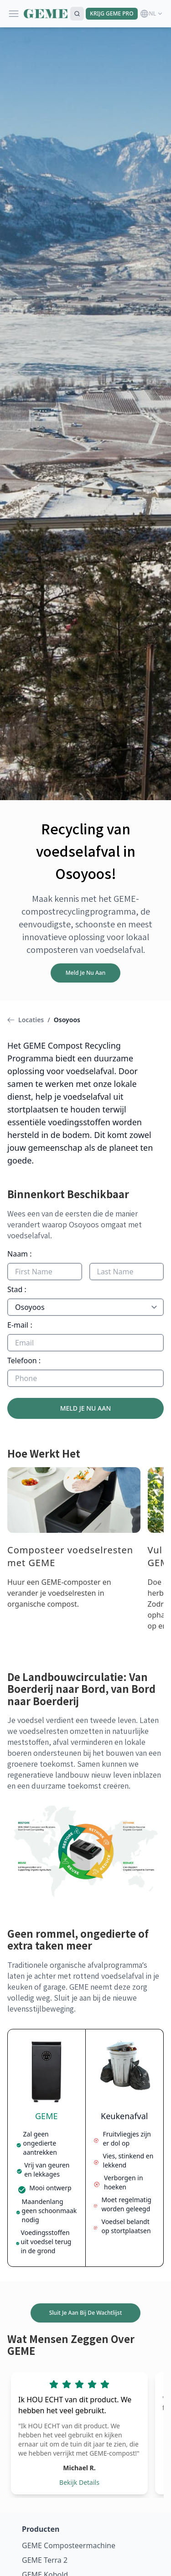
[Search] (77, 14)
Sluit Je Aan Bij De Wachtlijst (85, 2313)
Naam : (19, 1254)
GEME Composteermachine (68, 2545)
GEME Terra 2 (44, 2560)
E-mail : (19, 1325)
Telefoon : (24, 1360)
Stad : (16, 1289)
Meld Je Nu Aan (85, 973)
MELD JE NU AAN (85, 1408)
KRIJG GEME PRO (111, 13)
